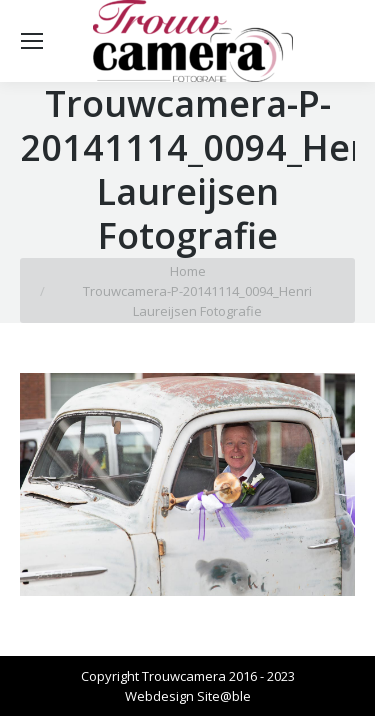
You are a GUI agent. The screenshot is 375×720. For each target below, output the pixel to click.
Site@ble (224, 696)
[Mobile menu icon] (32, 41)
